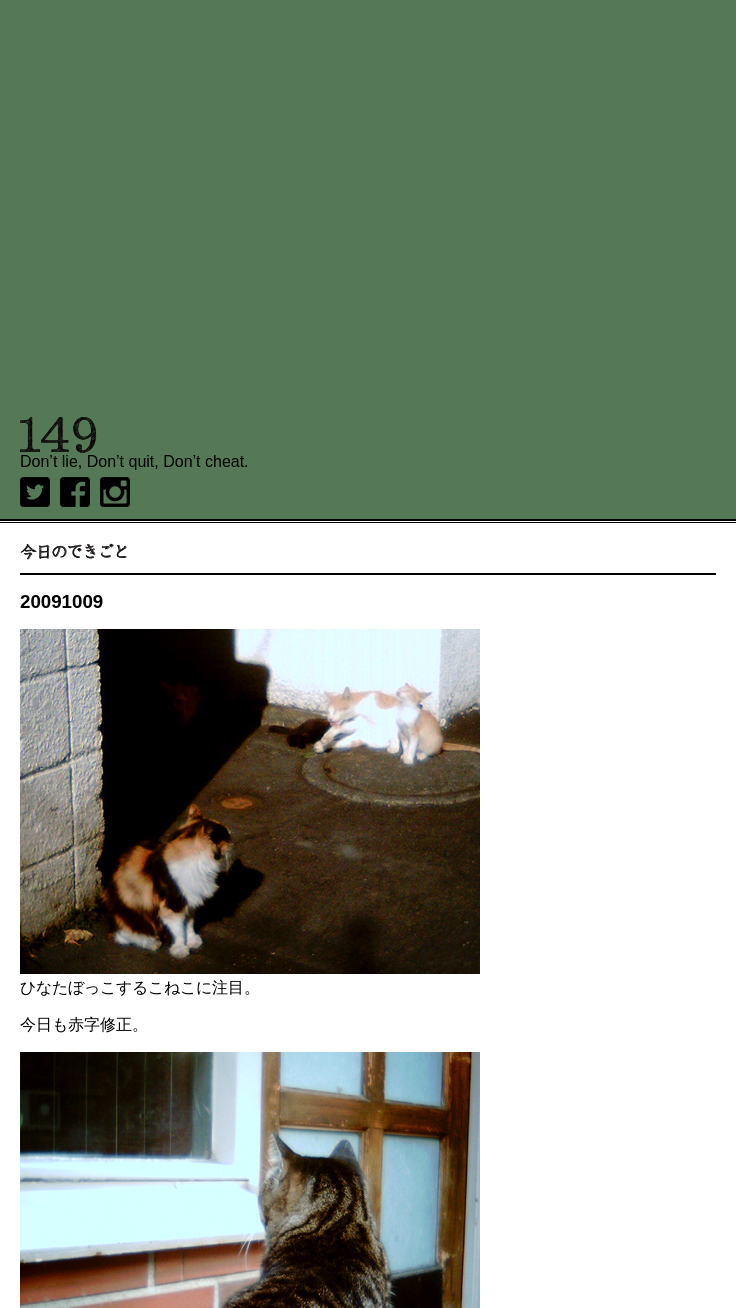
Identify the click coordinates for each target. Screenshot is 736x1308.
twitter (35, 492)
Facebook (75, 492)
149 (58, 435)
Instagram (115, 492)
